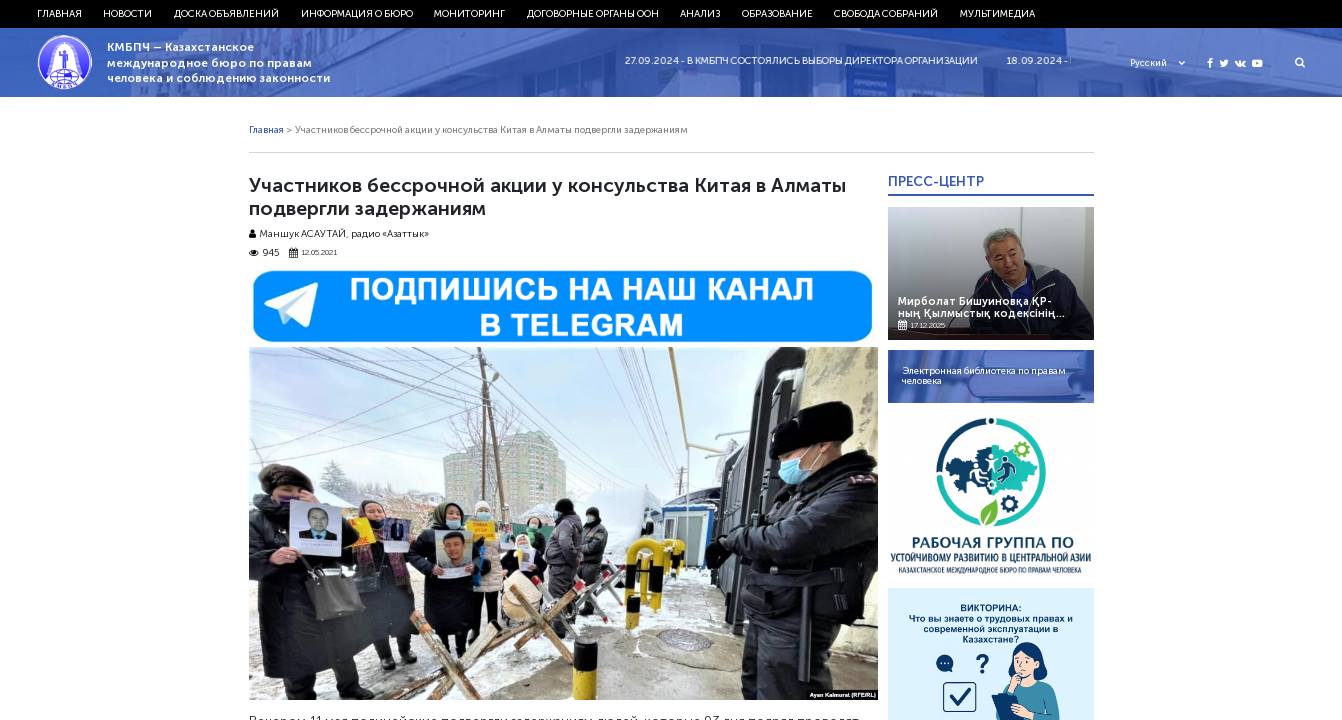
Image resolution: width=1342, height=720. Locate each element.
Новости (127, 14)
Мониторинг (469, 14)
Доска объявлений (226, 14)
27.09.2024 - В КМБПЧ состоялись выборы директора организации (808, 61)
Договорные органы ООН (593, 14)
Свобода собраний (886, 14)
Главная (59, 14)
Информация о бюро (357, 14)
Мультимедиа (997, 14)
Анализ (700, 14)
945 (264, 253)
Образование (777, 14)
